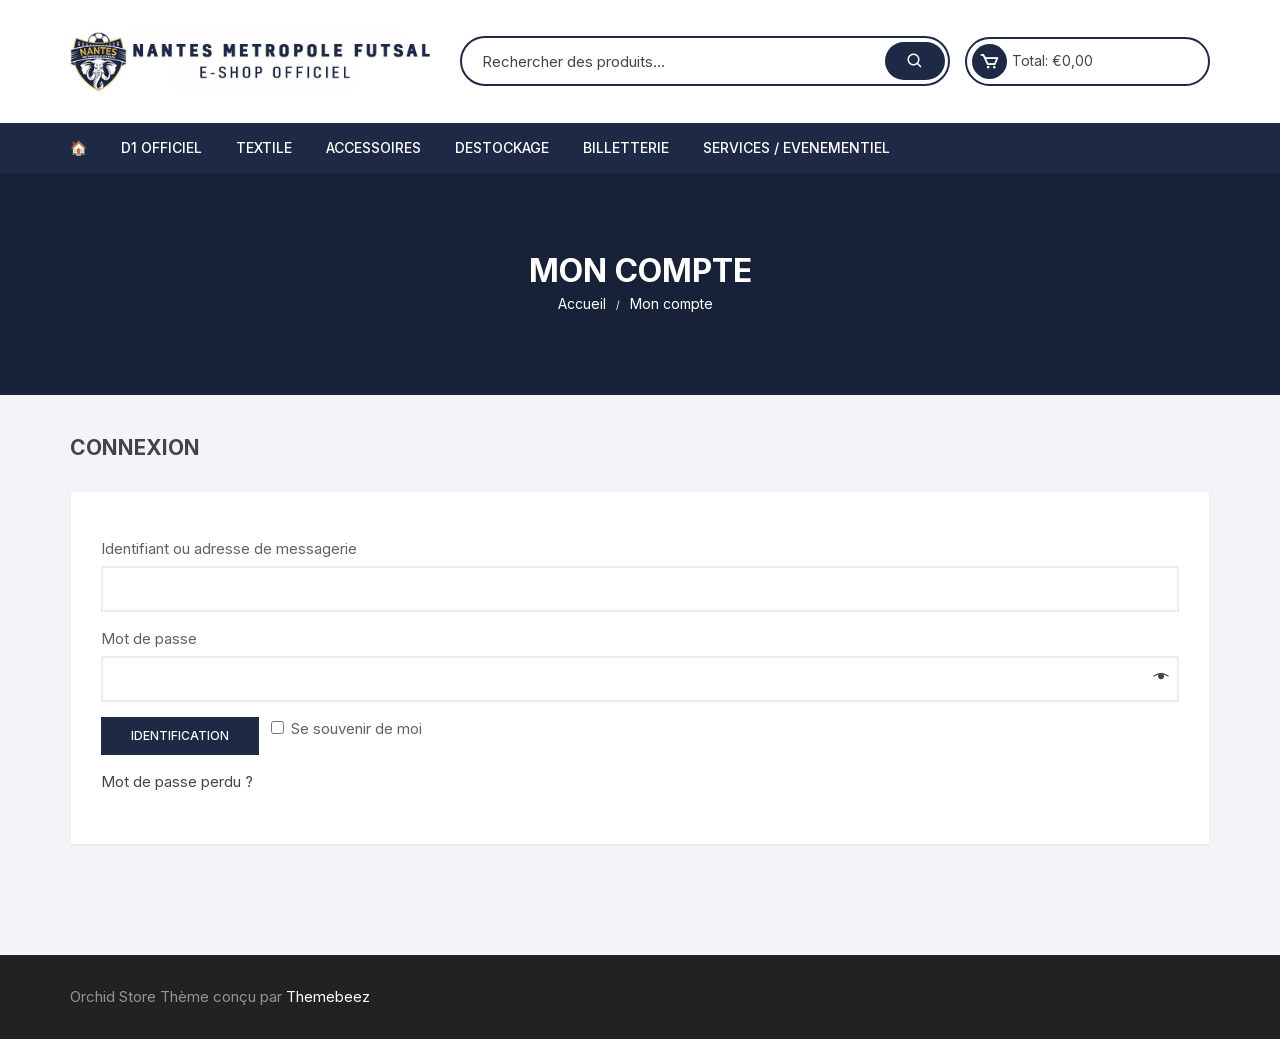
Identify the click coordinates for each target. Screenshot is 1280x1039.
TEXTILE (264, 147)
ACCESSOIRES (373, 147)
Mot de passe (155, 638)
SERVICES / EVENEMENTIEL (796, 147)
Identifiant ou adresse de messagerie (235, 548)
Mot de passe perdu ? (177, 781)
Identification (180, 735)
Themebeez (328, 996)
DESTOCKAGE (502, 147)
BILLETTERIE (626, 147)
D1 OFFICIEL (161, 147)
